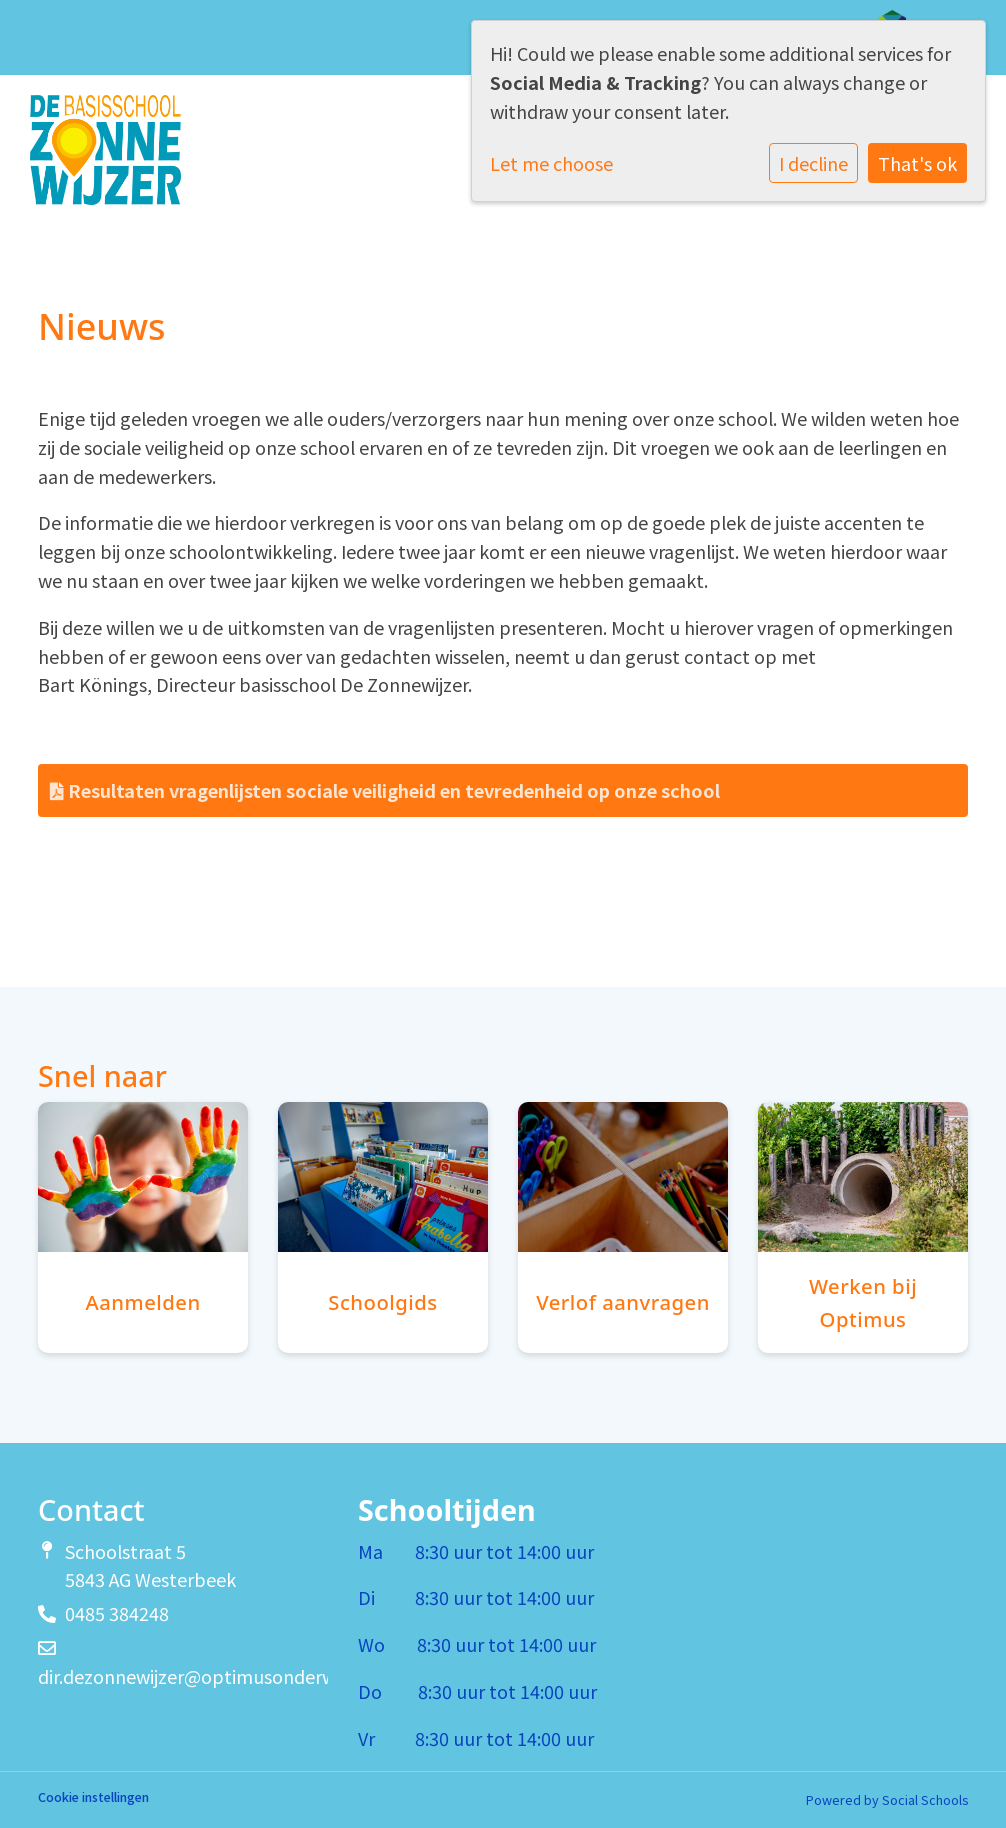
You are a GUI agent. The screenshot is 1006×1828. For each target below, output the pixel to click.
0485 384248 (117, 1613)
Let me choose (551, 163)
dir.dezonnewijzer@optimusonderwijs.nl (205, 1676)
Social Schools (925, 1799)
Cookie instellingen (93, 1797)
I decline (813, 163)
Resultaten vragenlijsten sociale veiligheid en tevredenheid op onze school (385, 790)
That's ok (917, 163)
